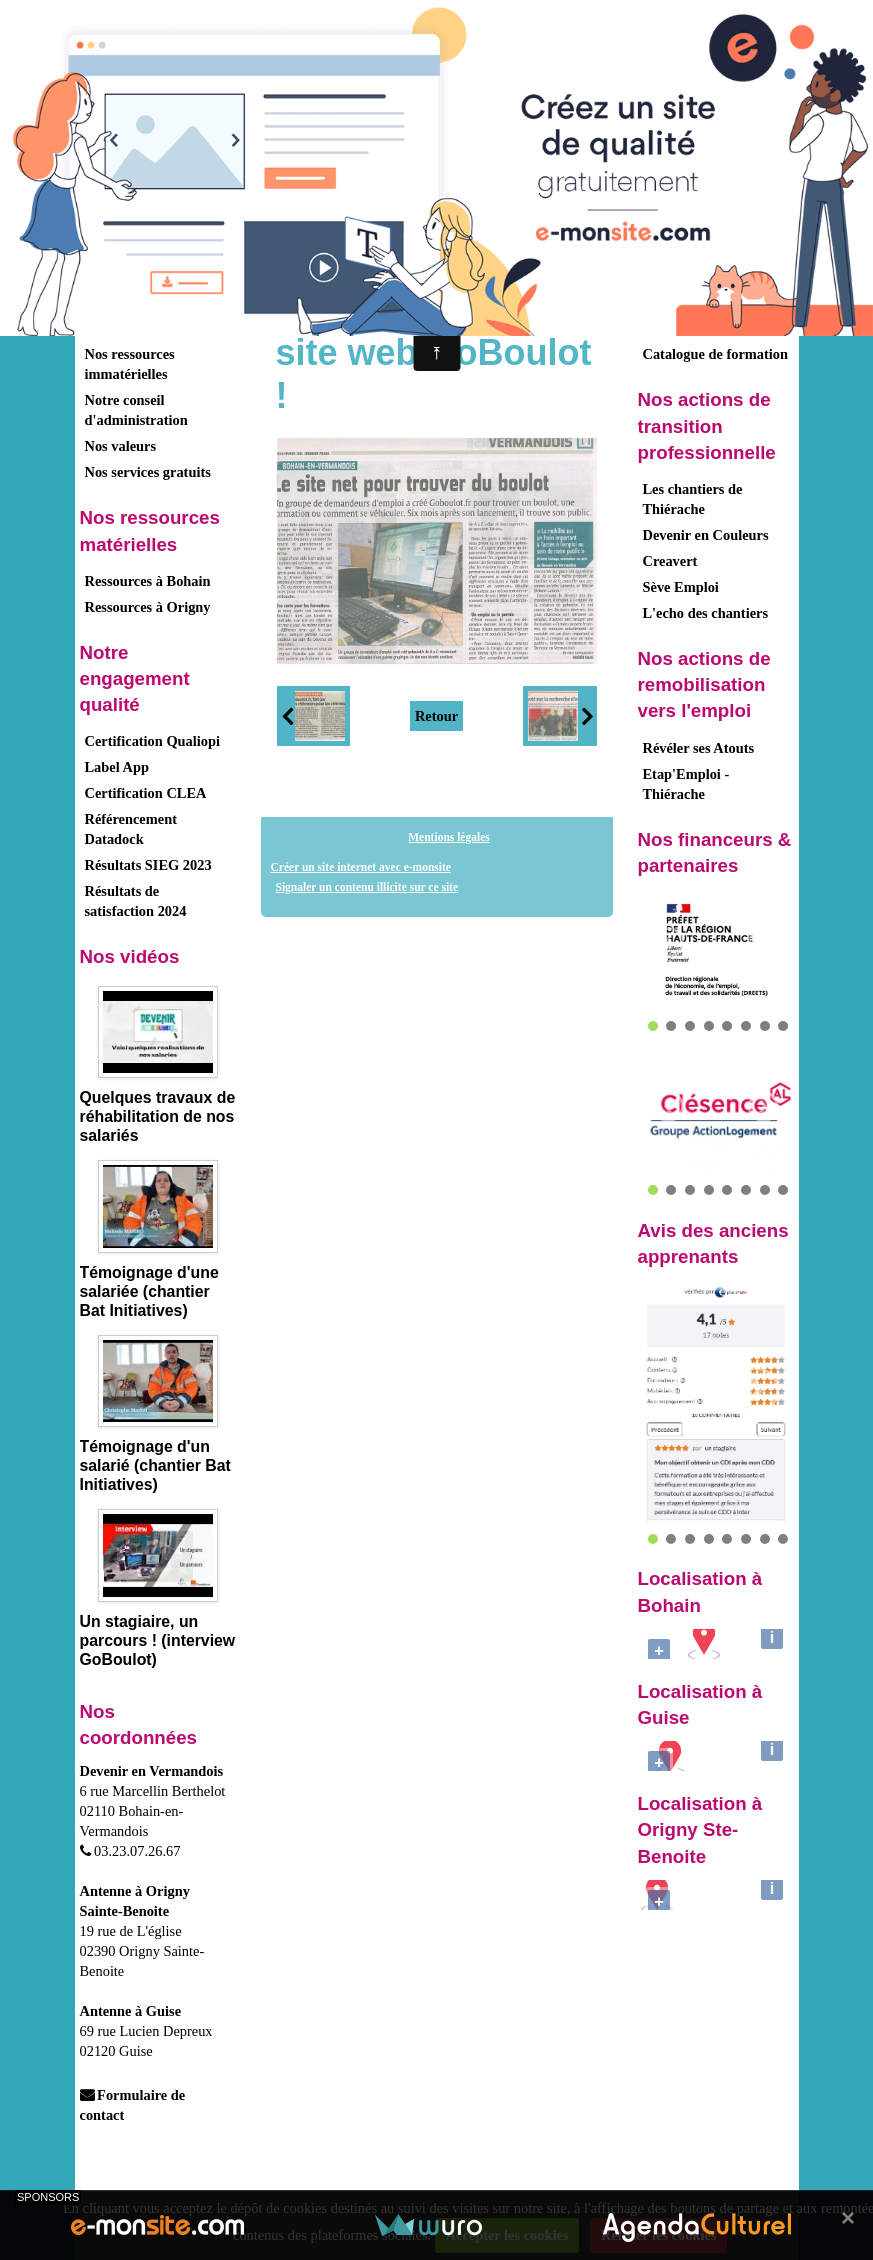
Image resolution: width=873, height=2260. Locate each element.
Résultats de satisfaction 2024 (136, 901)
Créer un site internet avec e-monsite (361, 867)
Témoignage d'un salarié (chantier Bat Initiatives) (155, 1465)
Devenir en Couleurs (706, 535)
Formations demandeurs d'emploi (709, 292)
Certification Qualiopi (153, 741)
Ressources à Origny (148, 607)
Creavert (670, 561)
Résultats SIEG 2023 (148, 865)
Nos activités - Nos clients (141, 318)
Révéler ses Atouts (699, 748)
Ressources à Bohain (148, 581)
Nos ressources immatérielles (130, 364)
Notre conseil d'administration (136, 410)
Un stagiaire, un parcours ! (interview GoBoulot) (158, 1640)
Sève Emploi (681, 587)
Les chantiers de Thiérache (693, 499)
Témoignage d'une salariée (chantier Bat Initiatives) (149, 1291)
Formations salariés (703, 328)
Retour (436, 716)
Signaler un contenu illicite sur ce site (367, 887)
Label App (117, 767)
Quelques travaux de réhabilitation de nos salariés (158, 1116)
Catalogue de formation (716, 354)
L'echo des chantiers (706, 613)
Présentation (124, 282)
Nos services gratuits (148, 472)
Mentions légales (449, 837)
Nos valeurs (121, 446)
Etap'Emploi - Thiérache (686, 784)
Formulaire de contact (133, 2105)
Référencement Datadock (131, 829)
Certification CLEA (146, 793)
